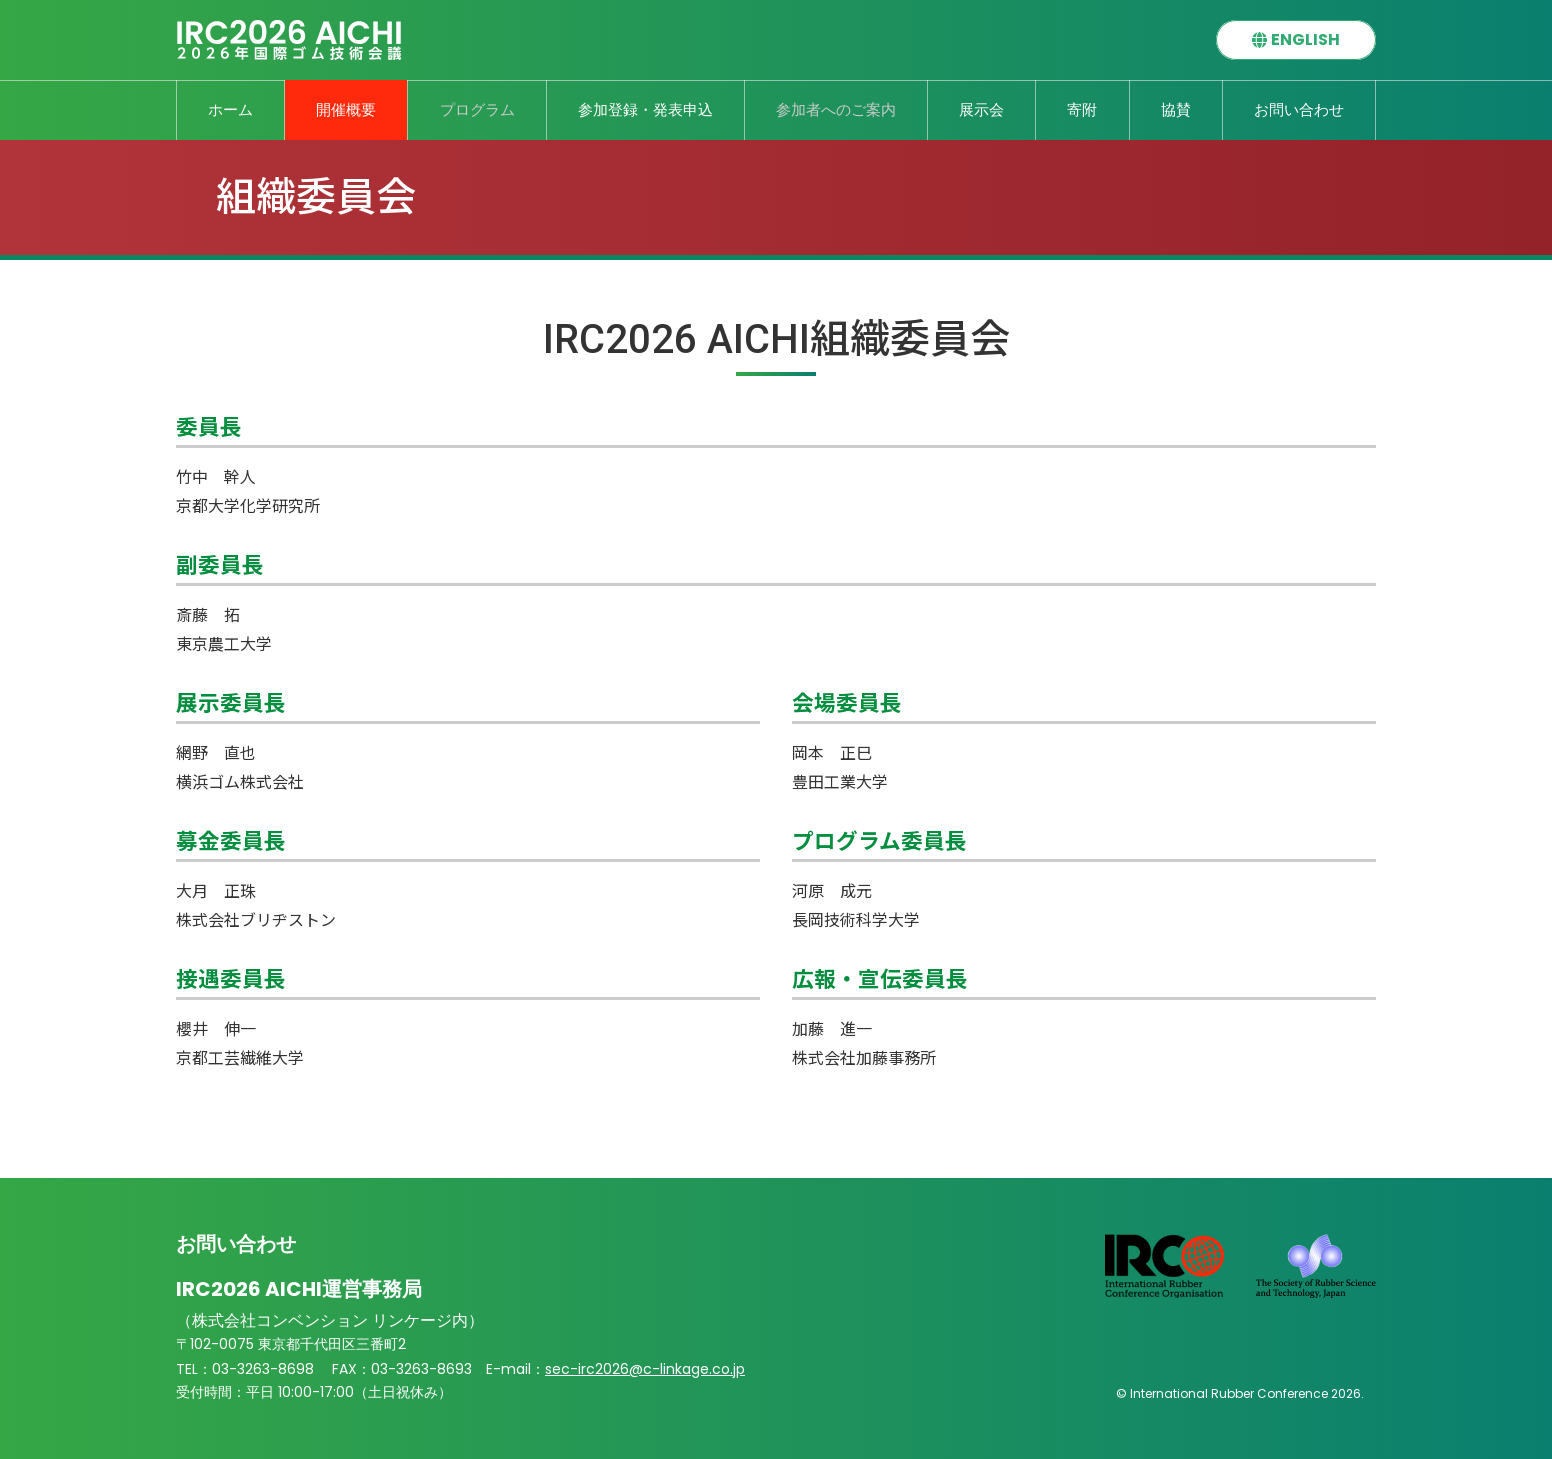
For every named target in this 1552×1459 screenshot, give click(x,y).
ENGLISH (1305, 39)
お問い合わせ (1299, 109)
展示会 (981, 109)
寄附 (1082, 109)
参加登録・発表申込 (645, 109)
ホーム (230, 109)
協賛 (1176, 109)
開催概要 (346, 109)
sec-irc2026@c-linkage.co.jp (604, 1364)
